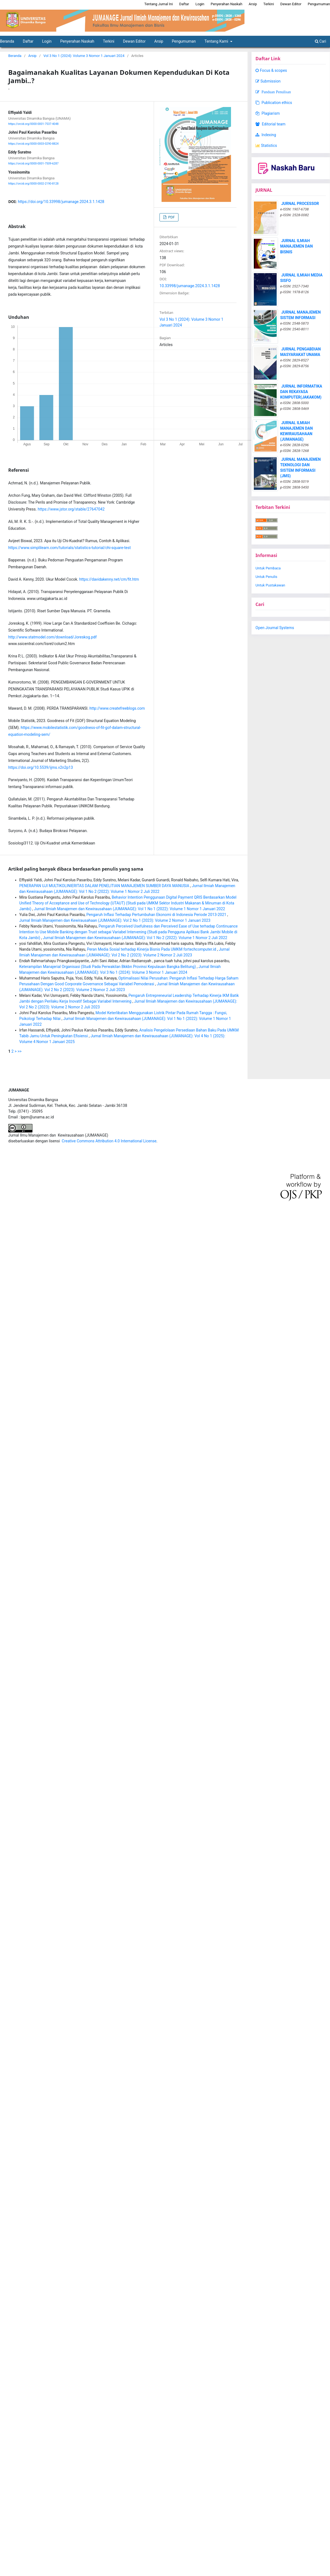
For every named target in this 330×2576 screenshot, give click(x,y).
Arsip (158, 41)
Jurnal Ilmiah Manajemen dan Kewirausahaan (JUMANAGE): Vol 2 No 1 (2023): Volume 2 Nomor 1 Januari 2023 (114, 920)
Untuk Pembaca (268, 568)
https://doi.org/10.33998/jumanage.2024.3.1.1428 (61, 201)
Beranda (14, 56)
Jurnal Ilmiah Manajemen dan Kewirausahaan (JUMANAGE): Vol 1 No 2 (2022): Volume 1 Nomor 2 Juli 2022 (135, 938)
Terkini (108, 41)
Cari (320, 41)
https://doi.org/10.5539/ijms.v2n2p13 (40, 767)
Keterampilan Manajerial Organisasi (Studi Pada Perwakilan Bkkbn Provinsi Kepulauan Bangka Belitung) (108, 966)
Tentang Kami (216, 41)
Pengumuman (184, 41)
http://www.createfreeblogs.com (117, 708)
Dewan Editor (134, 41)
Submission (267, 81)
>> (20, 1051)
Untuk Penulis (266, 577)
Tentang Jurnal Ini (158, 4)
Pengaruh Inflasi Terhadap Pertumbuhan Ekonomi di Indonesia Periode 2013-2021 (156, 914)
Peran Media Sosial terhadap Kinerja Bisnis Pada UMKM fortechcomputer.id (152, 949)
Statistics (266, 145)
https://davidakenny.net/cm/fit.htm (109, 579)
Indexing (265, 135)
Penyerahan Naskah (77, 41)
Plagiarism (267, 113)
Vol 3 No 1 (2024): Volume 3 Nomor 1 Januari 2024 (84, 56)
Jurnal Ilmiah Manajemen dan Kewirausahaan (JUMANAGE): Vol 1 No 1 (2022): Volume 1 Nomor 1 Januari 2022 (129, 909)
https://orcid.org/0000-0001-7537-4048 (33, 124)
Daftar (28, 41)
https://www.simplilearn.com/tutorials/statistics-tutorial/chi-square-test (69, 547)
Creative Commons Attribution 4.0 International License (109, 1141)
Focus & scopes (271, 70)
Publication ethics (273, 102)
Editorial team (270, 124)
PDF (171, 217)
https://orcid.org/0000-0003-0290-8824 (33, 144)
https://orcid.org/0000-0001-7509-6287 (33, 164)
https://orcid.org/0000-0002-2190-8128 (33, 183)
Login (47, 41)
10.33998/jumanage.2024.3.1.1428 (190, 286)
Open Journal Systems (274, 628)
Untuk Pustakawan (270, 585)
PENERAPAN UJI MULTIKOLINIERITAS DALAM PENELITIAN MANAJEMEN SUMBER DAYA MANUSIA (104, 886)
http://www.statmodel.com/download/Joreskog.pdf (52, 637)
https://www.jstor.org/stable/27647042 (71, 509)
